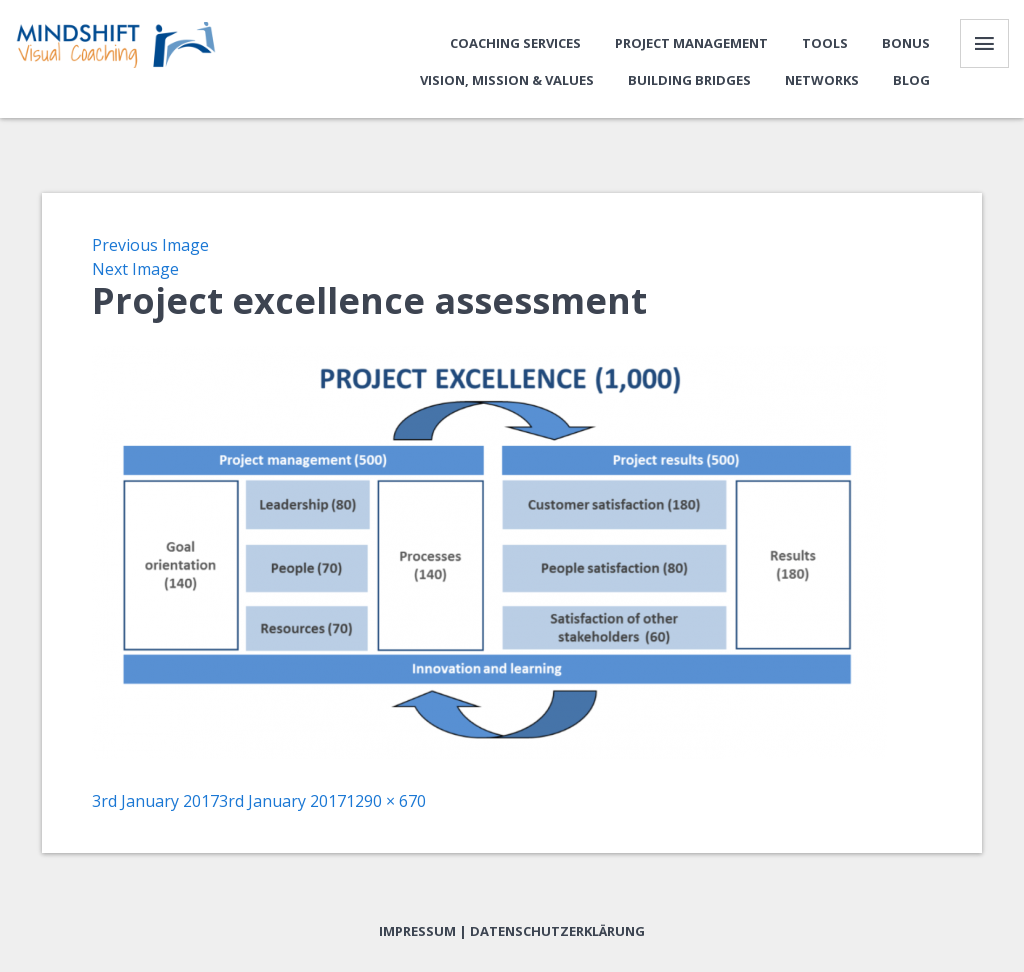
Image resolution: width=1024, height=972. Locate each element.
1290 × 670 (386, 803)
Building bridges (688, 81)
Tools (824, 44)
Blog (910, 81)
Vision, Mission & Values (506, 81)
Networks (821, 81)
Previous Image (150, 247)
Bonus (905, 44)
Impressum (417, 933)
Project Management (690, 44)
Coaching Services (514, 44)
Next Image (135, 271)
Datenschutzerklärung (557, 933)
